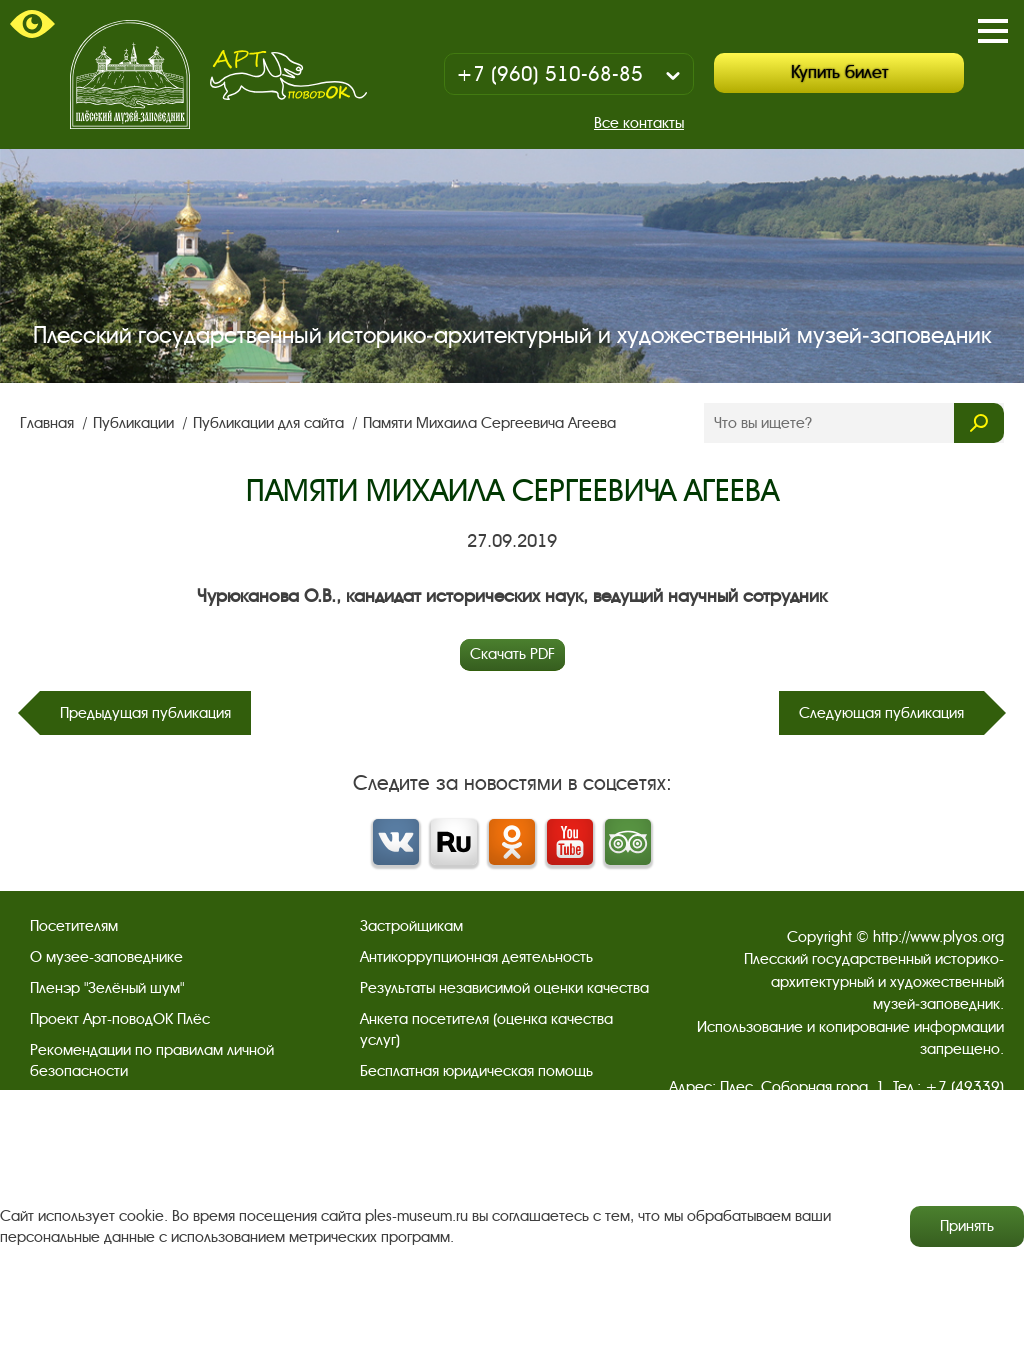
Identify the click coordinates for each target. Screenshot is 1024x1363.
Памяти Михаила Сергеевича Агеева (489, 423)
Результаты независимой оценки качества (504, 988)
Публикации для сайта (270, 423)
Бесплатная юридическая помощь (476, 1071)
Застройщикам (411, 926)
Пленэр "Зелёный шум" (107, 988)
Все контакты (639, 123)
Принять (967, 1226)
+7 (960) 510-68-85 (549, 74)
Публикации (135, 423)
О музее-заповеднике (106, 957)
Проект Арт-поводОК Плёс (120, 1019)
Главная (49, 423)
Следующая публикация (881, 713)
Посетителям (74, 926)
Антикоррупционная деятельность (476, 957)
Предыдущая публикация (145, 713)
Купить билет (839, 72)
